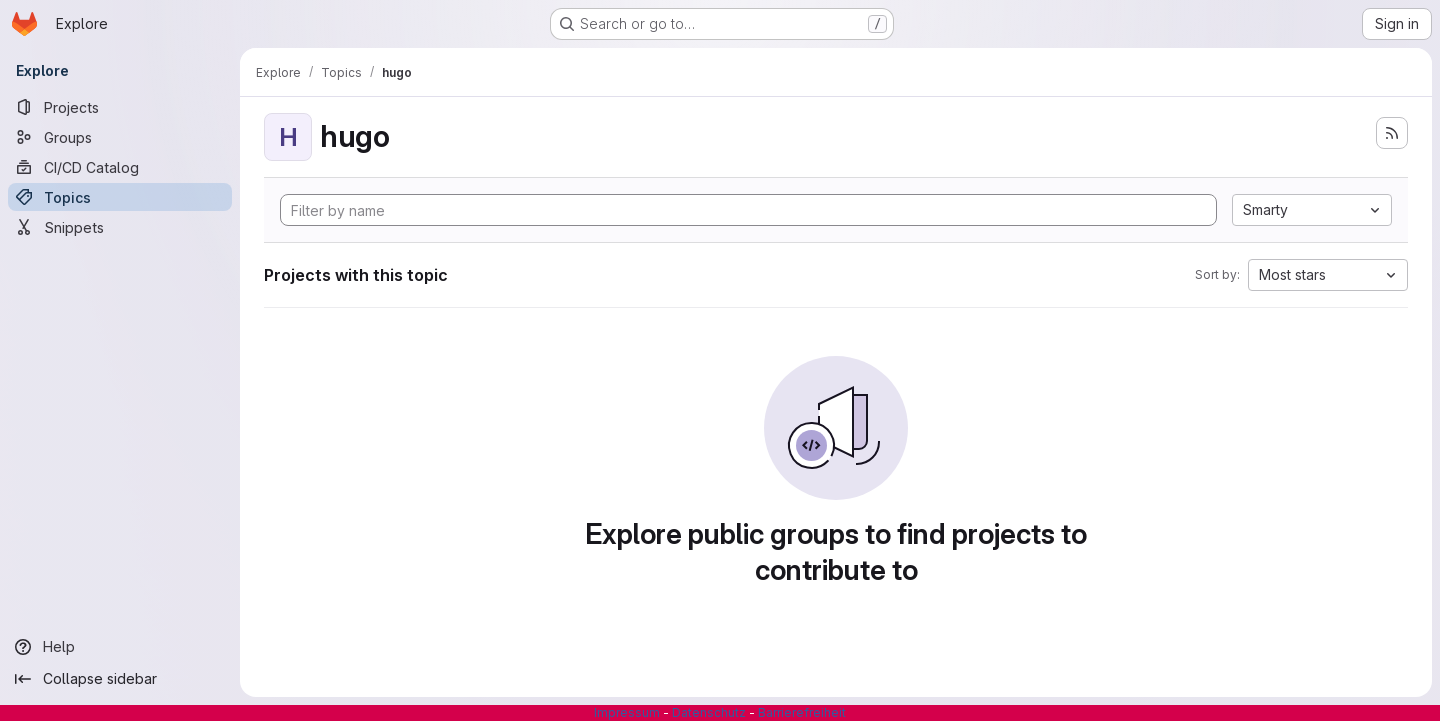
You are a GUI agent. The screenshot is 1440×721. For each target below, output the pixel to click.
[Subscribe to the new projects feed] (1392, 133)
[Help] (120, 647)
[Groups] (120, 137)
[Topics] (120, 197)
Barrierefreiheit (802, 712)
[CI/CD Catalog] (120, 167)
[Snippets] (120, 227)
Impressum (627, 712)
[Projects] (120, 107)
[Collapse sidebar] (120, 679)
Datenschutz (709, 712)
